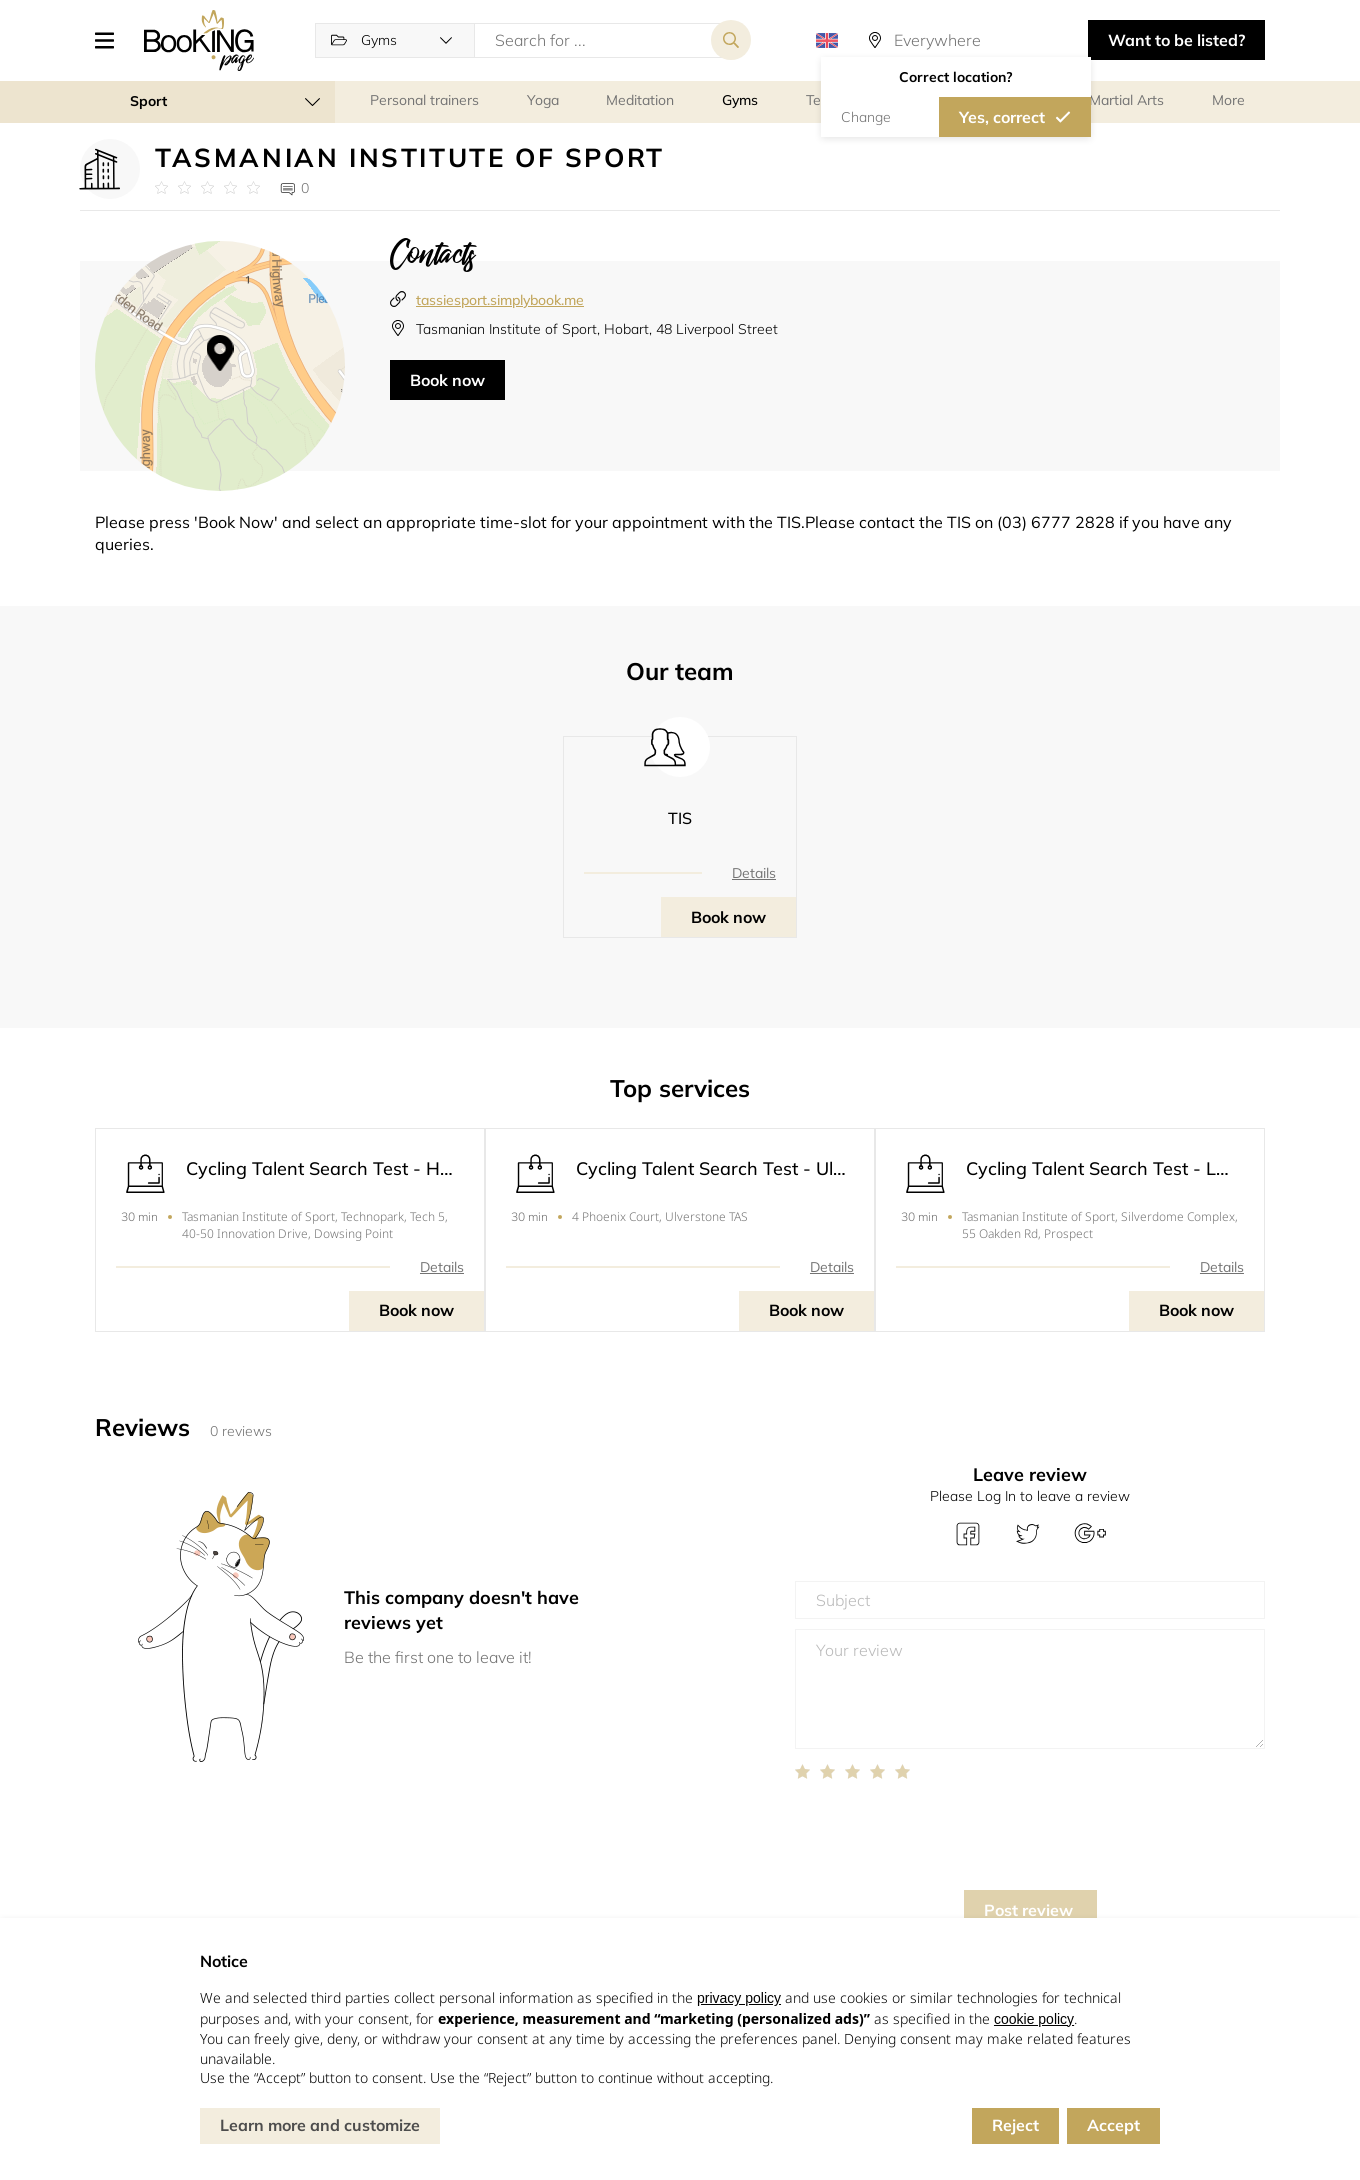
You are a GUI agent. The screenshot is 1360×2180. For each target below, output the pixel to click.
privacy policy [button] (739, 1998)
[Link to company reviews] (207, 188)
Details (754, 873)
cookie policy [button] (1034, 2019)
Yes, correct (1002, 117)
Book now (447, 380)
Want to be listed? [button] (1176, 40)
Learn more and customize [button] (320, 2125)
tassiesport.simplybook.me (500, 300)
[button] (112, 40)
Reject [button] (1015, 2125)
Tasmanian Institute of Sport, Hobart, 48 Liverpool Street (597, 329)
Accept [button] (1113, 2125)
